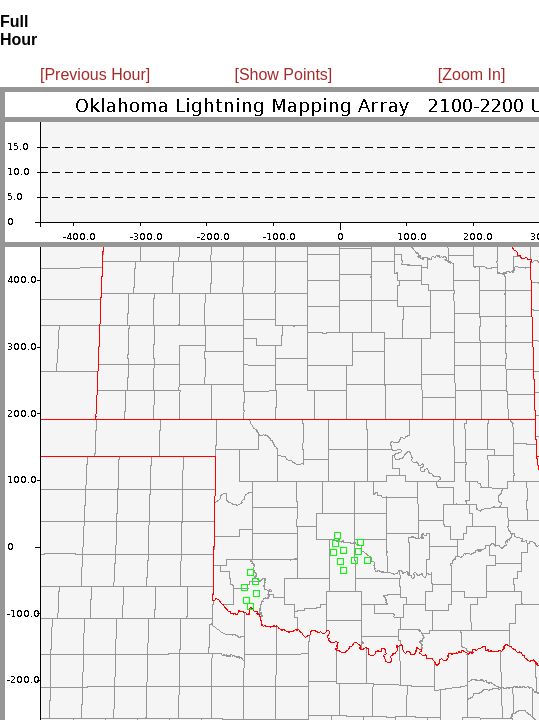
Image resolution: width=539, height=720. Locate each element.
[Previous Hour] (95, 74)
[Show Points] (283, 74)
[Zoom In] (472, 74)
